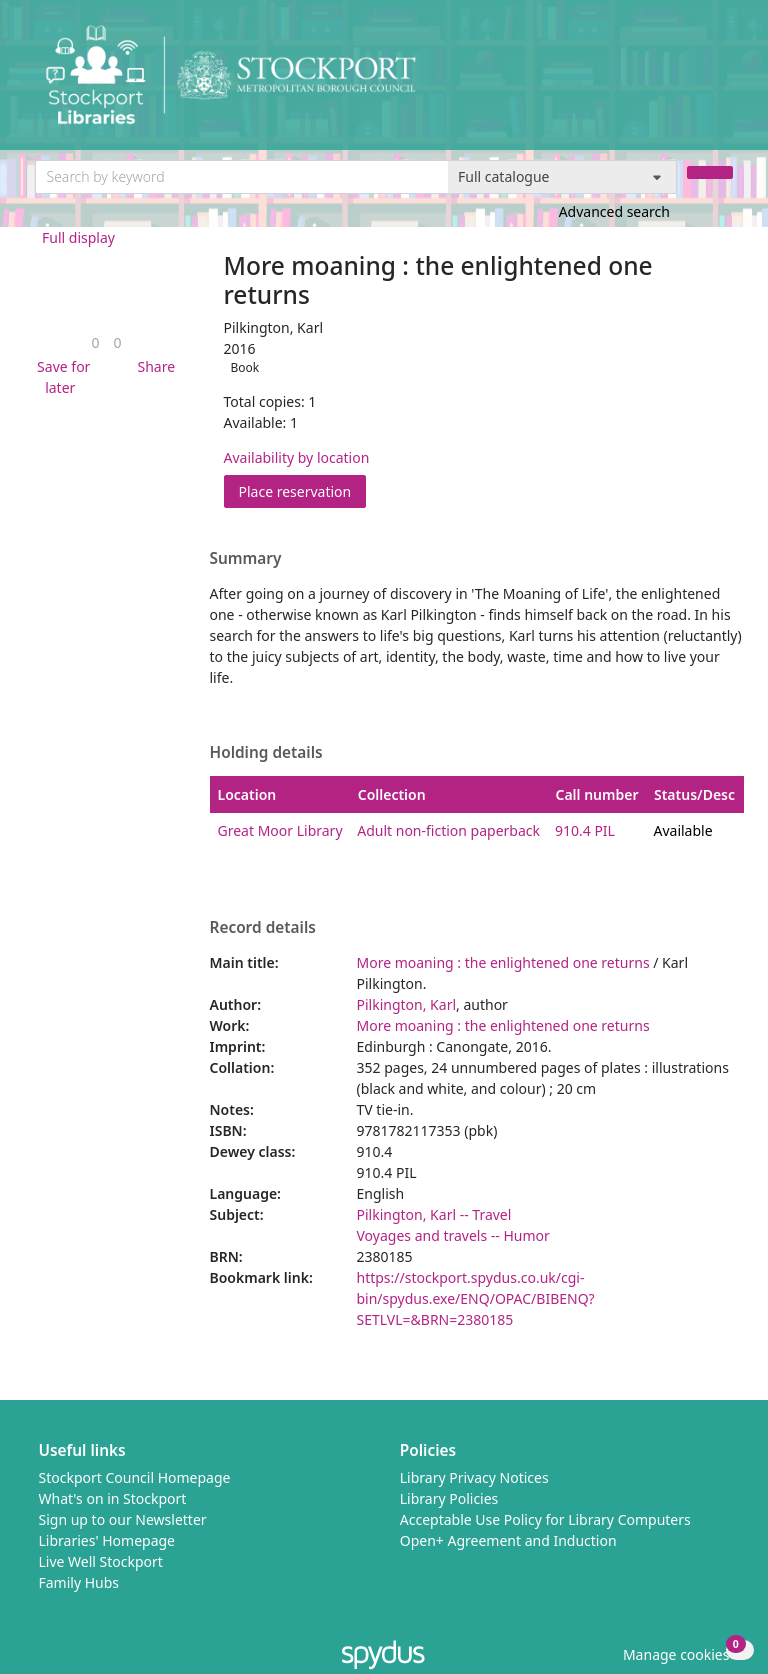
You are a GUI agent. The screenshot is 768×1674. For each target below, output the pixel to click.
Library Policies (449, 1498)
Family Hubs (79, 1582)
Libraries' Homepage (107, 1540)
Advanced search (614, 211)
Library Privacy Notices (474, 1477)
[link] (95, 342)
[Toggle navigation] (722, 82)
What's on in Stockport (113, 1498)
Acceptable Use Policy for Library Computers (545, 1519)
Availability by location (297, 457)
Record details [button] (263, 928)
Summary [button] (246, 559)
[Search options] (562, 177)
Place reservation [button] (303, 490)
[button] (61, 377)
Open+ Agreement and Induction (508, 1540)
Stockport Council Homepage (135, 1477)
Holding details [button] (266, 753)
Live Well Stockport (101, 1561)
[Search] (710, 172)
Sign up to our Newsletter (123, 1519)
